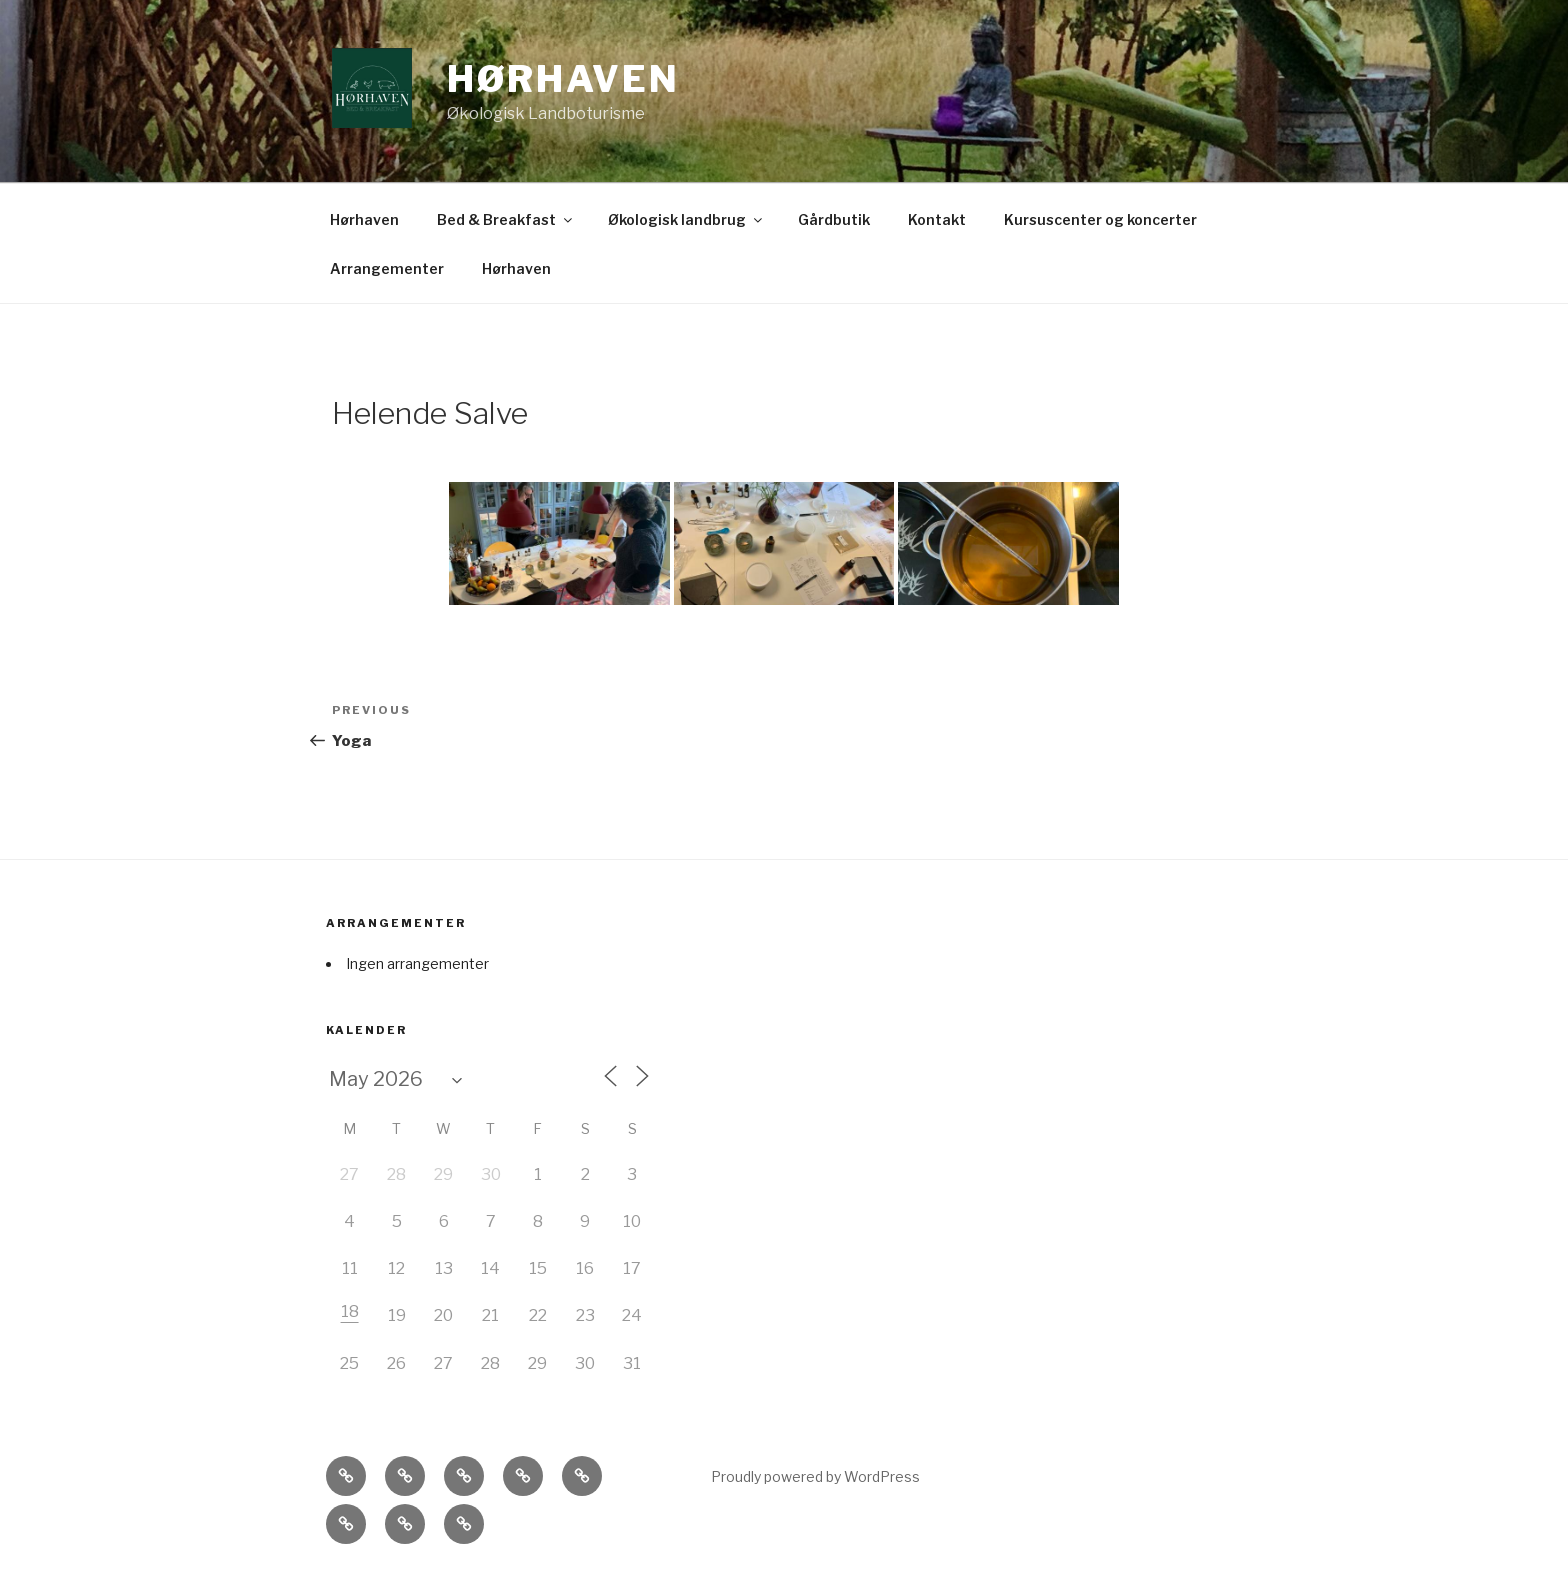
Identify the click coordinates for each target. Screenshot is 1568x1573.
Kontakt (937, 219)
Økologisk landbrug (686, 219)
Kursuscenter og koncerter (1100, 219)
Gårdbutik (834, 219)
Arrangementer (387, 268)
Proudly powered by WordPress (815, 1476)
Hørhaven (563, 79)
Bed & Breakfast (506, 219)
